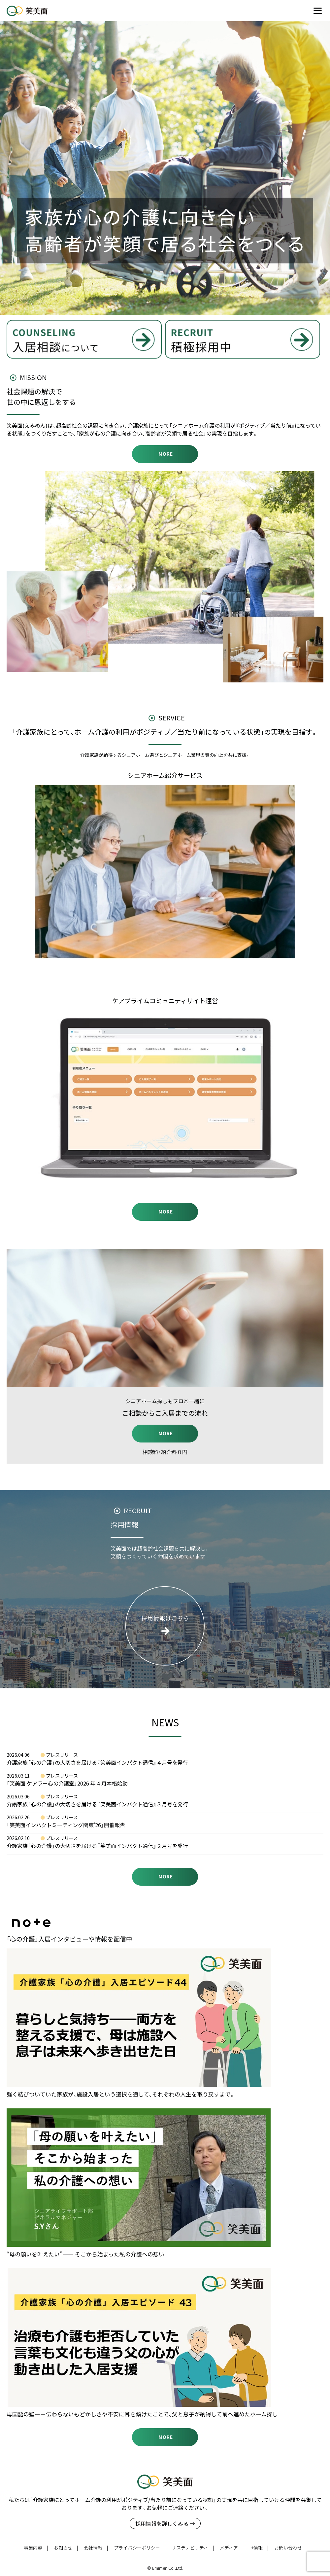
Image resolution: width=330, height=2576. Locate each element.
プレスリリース (62, 1754)
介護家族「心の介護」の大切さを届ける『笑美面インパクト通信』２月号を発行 (97, 1846)
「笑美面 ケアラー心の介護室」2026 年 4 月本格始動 (67, 1783)
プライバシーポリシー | (140, 2547)
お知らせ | (66, 2547)
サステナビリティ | (193, 2547)
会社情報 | (96, 2547)
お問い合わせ (288, 2547)
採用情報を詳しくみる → (165, 2523)
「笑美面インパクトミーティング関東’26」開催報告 (66, 1825)
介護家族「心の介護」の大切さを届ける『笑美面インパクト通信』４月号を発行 (97, 1762)
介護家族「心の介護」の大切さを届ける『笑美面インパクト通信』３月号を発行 (97, 1804)
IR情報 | (258, 2547)
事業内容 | (36, 2547)
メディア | (232, 2547)
